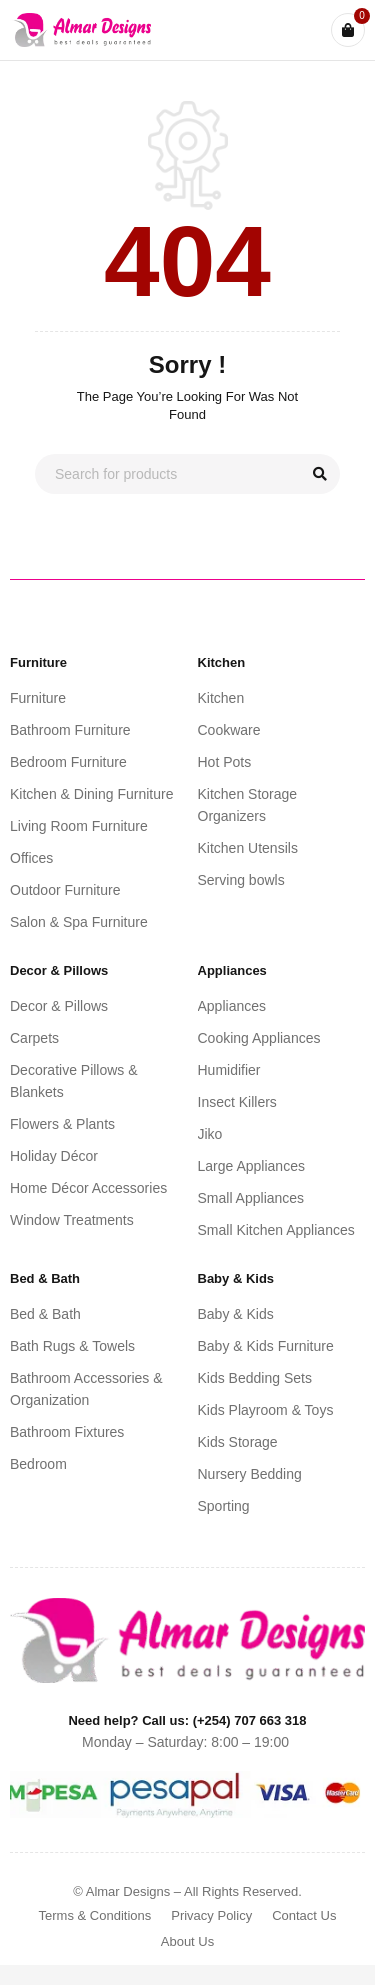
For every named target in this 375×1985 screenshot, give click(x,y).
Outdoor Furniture (65, 890)
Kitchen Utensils (248, 848)
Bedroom (38, 1464)
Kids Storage (238, 1442)
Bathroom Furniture (70, 730)
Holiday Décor (54, 1156)
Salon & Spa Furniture (79, 922)
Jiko (210, 1134)
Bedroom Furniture (68, 762)
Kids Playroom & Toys (266, 1410)
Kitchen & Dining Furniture (91, 794)
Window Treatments (72, 1220)
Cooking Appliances (259, 1038)
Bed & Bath (45, 1314)
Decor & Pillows (59, 1006)
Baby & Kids (236, 1314)
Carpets (34, 1038)
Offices (31, 858)
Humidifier (229, 1070)
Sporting (224, 1506)
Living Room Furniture (79, 826)
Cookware (229, 730)
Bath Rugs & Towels (72, 1346)
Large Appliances (251, 1166)
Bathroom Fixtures (67, 1432)
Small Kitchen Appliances (276, 1230)
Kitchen (221, 698)
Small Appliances (251, 1198)
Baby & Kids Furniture (266, 1346)
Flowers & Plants (62, 1124)
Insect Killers (237, 1102)
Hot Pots (225, 762)
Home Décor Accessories (88, 1188)
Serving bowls (241, 880)
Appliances (232, 1006)
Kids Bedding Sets (255, 1378)
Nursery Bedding (250, 1474)
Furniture (38, 698)
